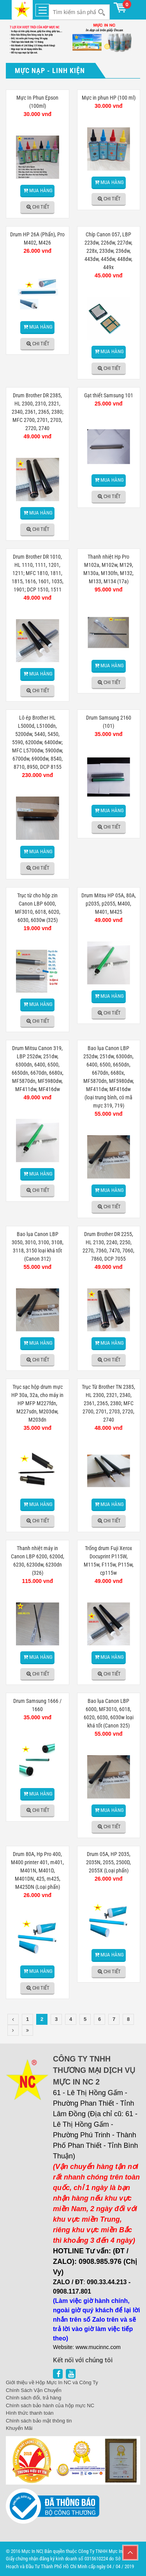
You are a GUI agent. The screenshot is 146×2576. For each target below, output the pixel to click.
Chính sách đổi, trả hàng (33, 2398)
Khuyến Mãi (19, 2428)
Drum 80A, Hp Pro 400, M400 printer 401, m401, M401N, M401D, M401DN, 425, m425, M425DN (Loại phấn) (37, 1870)
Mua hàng (41, 190)
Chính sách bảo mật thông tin (39, 2421)
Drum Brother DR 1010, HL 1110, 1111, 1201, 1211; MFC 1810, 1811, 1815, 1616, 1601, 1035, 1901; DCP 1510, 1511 (37, 573)
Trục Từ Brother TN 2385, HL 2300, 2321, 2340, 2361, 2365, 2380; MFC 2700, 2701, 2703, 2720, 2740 (108, 1403)
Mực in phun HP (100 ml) (108, 98)
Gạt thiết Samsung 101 (108, 395)
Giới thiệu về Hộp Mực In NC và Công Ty (52, 2382)
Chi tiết (40, 207)
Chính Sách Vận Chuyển (34, 2390)
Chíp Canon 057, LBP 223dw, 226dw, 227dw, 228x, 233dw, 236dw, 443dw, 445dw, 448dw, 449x (108, 250)
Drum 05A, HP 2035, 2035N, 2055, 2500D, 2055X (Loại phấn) (108, 1862)
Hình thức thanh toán (29, 2413)
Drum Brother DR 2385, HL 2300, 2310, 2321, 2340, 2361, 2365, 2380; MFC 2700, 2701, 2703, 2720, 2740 (37, 411)
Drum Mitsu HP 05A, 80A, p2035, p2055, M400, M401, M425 (108, 903)
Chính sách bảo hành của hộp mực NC (50, 2405)
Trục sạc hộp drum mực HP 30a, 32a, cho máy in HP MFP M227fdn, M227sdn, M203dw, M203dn (37, 1403)
